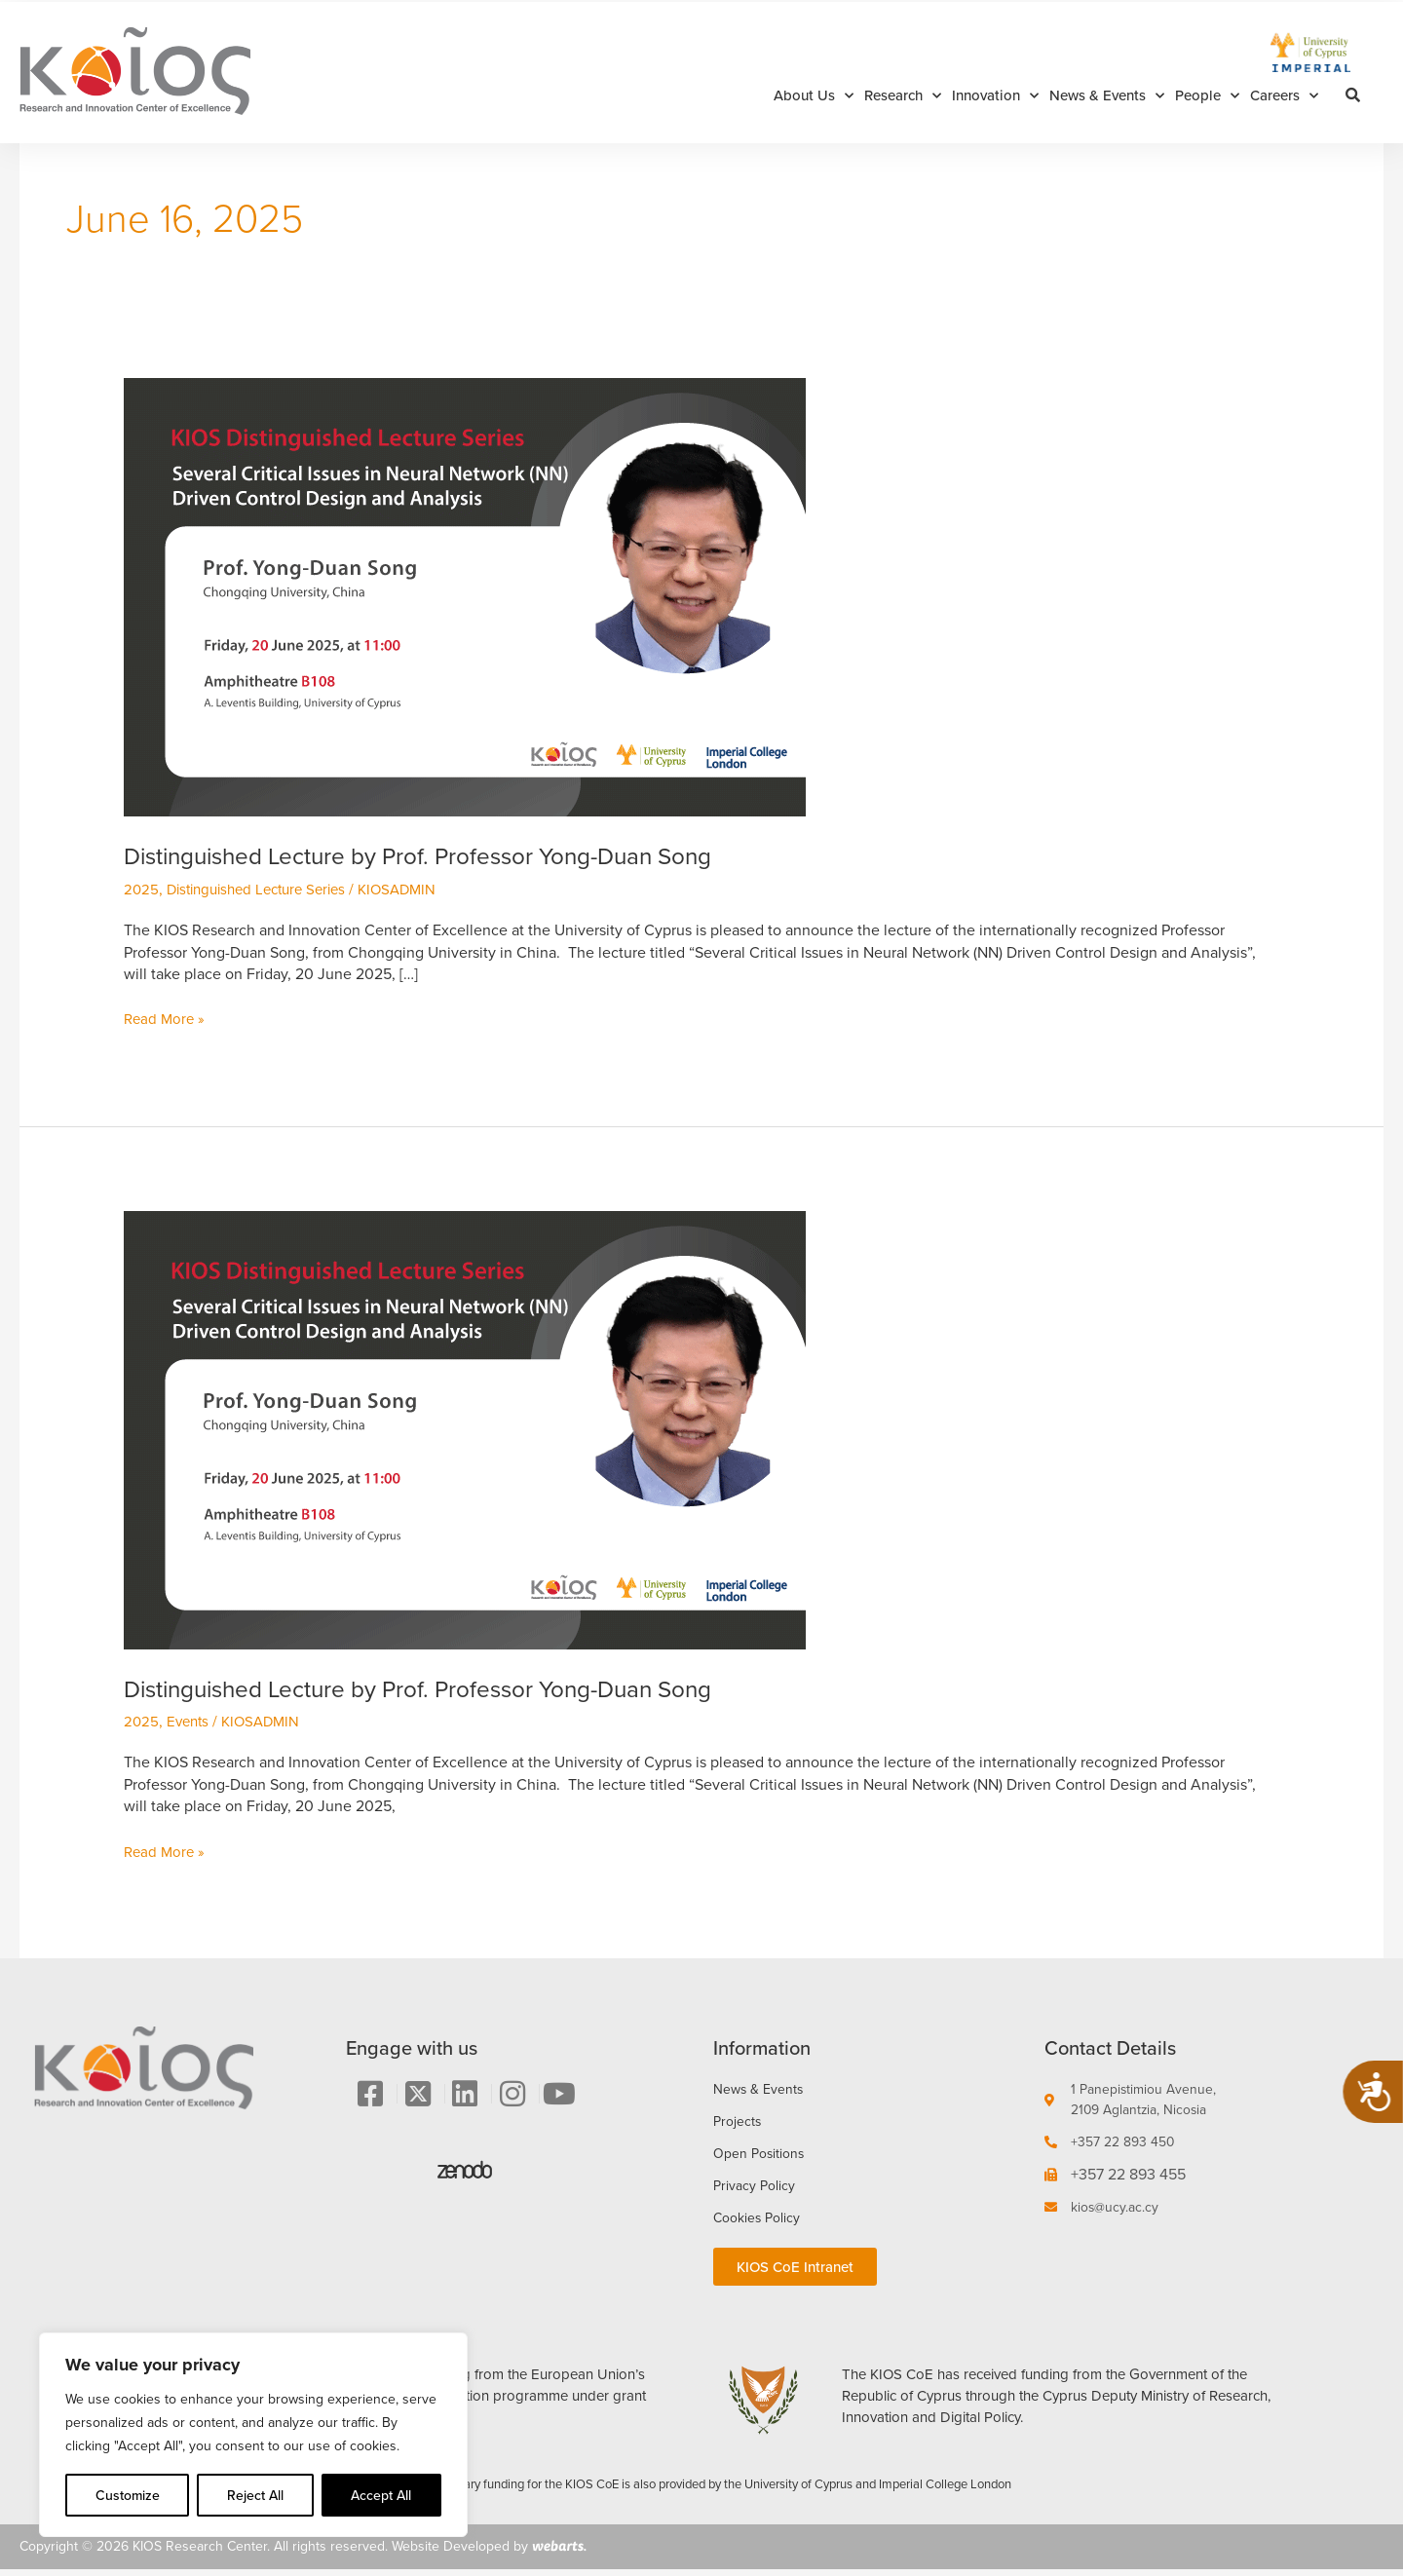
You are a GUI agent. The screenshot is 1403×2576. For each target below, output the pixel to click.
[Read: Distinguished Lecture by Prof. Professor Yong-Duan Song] (465, 596)
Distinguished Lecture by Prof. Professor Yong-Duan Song (443, 855)
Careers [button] (1284, 96)
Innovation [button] (995, 96)
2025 (142, 889)
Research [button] (902, 96)
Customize (127, 2495)
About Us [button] (813, 96)
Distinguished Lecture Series (265, 889)
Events (190, 1721)
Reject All (255, 2495)
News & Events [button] (1106, 96)
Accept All (381, 2495)
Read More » (166, 1019)
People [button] (1207, 96)
